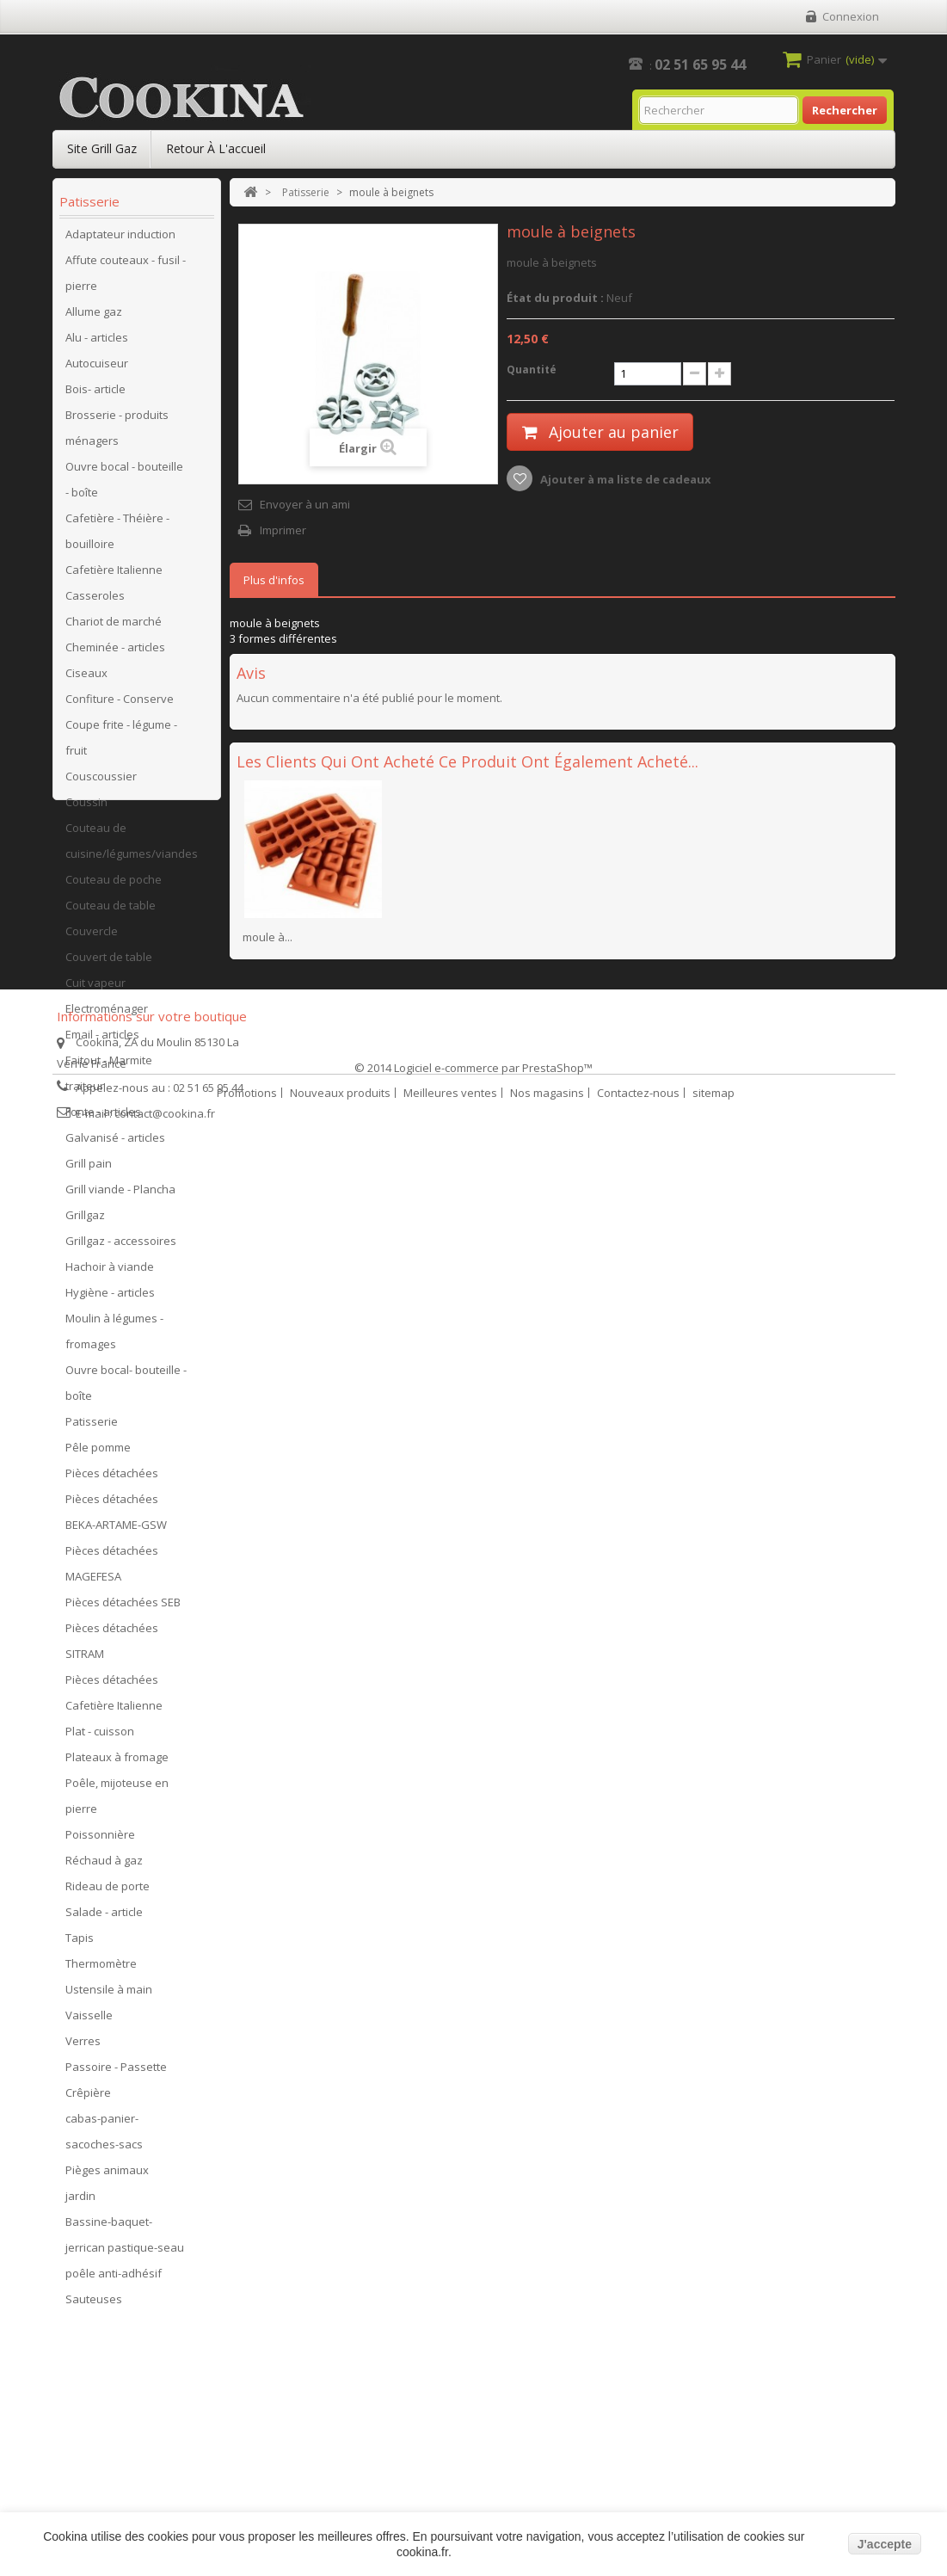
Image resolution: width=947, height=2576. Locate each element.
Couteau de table (110, 911)
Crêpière (88, 2098)
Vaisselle (89, 2021)
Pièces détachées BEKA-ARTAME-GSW (116, 1517)
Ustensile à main (108, 1995)
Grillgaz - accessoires (120, 1246)
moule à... (267, 937)
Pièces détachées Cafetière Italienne (114, 1698)
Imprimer (283, 530)
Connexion (850, 16)
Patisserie (91, 1427)
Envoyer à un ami (305, 504)
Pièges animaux (107, 2176)
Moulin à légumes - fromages (114, 1337)
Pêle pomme (98, 1453)
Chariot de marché (113, 627)
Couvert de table (108, 963)
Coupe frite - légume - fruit (121, 743)
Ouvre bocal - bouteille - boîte (124, 485)
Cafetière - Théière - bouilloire (117, 537)
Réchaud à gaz (104, 1866)
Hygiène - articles (110, 1298)
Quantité (532, 369)
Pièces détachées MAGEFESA (111, 1569)
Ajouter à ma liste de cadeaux (624, 479)
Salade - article (104, 1918)
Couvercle (91, 937)
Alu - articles (96, 343)
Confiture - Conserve (119, 704)
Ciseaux (86, 679)
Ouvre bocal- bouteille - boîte (126, 1388)
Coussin (86, 808)
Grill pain (88, 1169)
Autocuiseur (96, 369)
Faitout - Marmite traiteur (108, 1079)
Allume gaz (93, 317)
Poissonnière (100, 1840)
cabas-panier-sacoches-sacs (104, 2137)
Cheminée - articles (115, 653)
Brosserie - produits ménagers (117, 433)
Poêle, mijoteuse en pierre (117, 1801)
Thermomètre (101, 1969)
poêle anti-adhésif (113, 2279)
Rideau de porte (107, 1892)
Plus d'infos (273, 580)
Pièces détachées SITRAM (111, 1646)
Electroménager (106, 1014)
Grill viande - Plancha (120, 1195)
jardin (80, 2201)
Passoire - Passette (116, 2072)
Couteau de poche (113, 885)
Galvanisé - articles (115, 1143)
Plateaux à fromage (117, 1763)
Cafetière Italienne (114, 575)
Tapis (79, 1943)
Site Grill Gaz (102, 148)
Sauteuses (93, 2305)
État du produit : (555, 297)
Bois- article (95, 395)
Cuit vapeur (95, 988)
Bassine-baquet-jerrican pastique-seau (124, 2240)
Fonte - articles (103, 1117)
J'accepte (885, 2544)
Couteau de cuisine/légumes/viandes (131, 846)
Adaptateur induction (120, 240)
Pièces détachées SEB (123, 1608)
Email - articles (102, 1040)
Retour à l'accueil (216, 148)
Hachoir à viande (109, 1272)
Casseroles (95, 601)
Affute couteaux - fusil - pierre (125, 278)
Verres (83, 2047)
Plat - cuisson (99, 1737)
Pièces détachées (111, 1479)
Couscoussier (101, 782)
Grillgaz (85, 1221)
